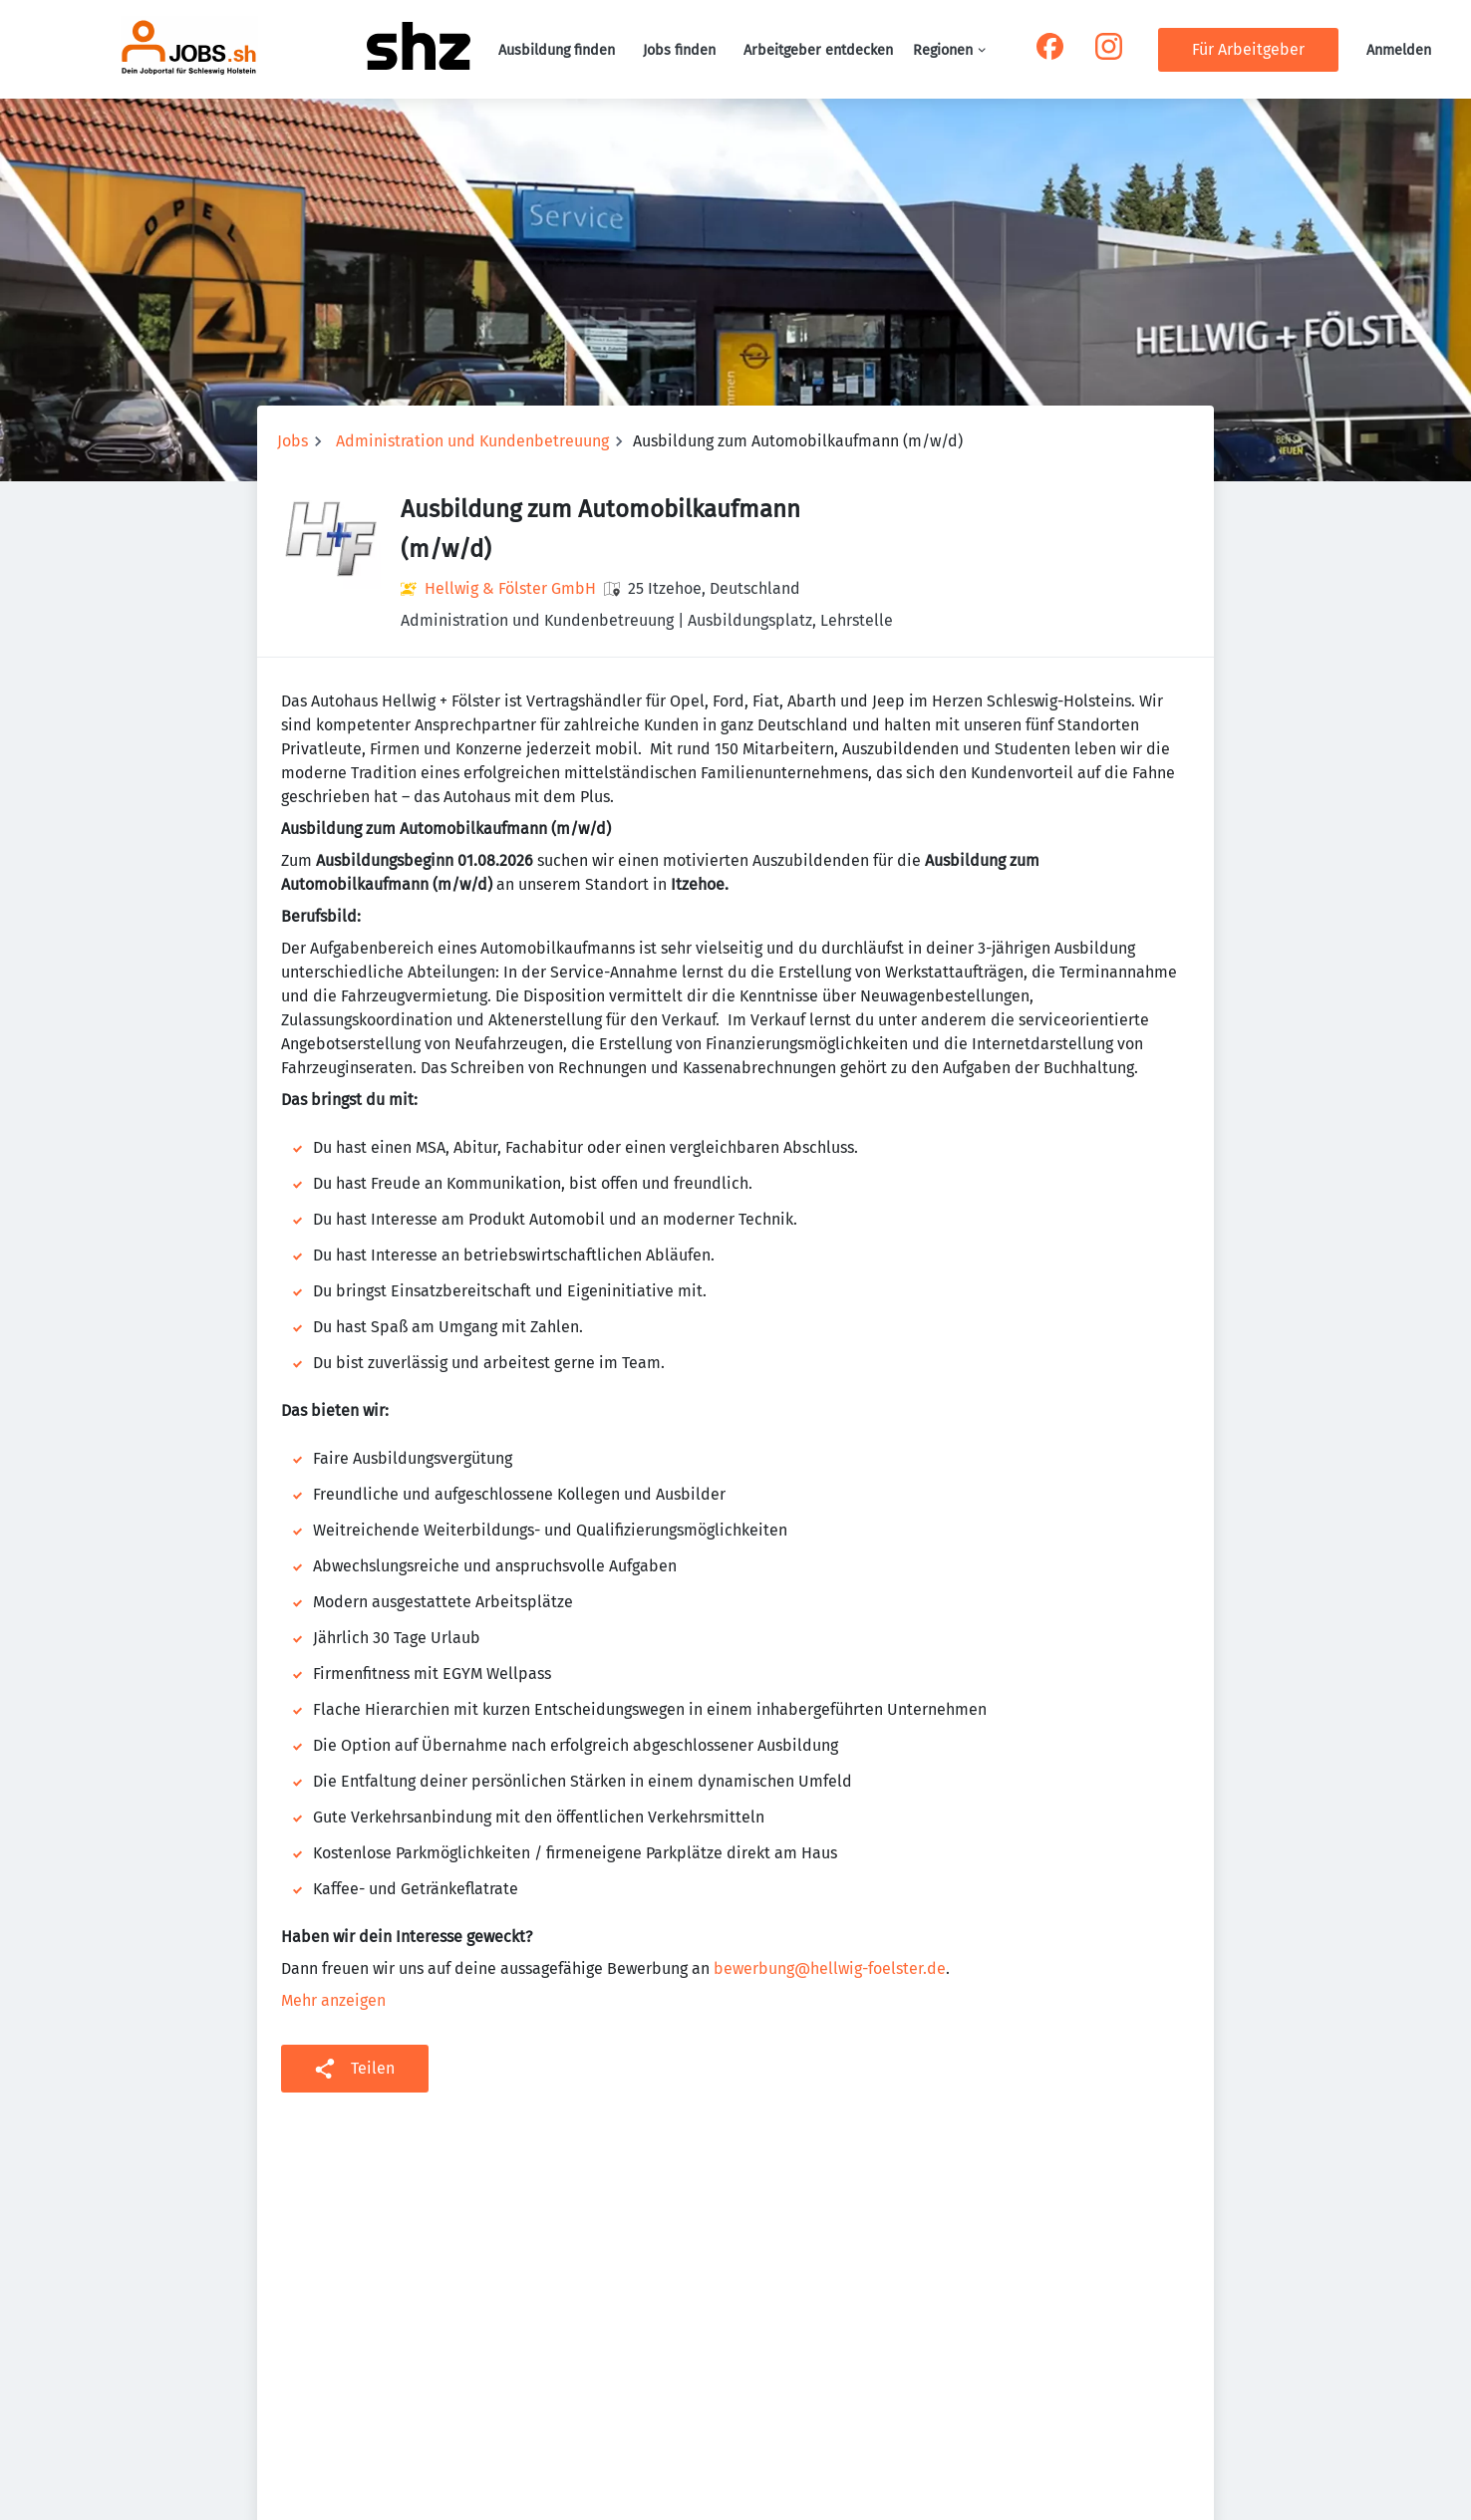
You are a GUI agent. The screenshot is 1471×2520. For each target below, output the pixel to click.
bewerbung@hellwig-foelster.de (830, 1968)
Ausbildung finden (556, 50)
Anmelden (1398, 50)
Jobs (292, 440)
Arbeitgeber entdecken (818, 50)
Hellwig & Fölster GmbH (510, 588)
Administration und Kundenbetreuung (472, 440)
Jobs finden (679, 50)
